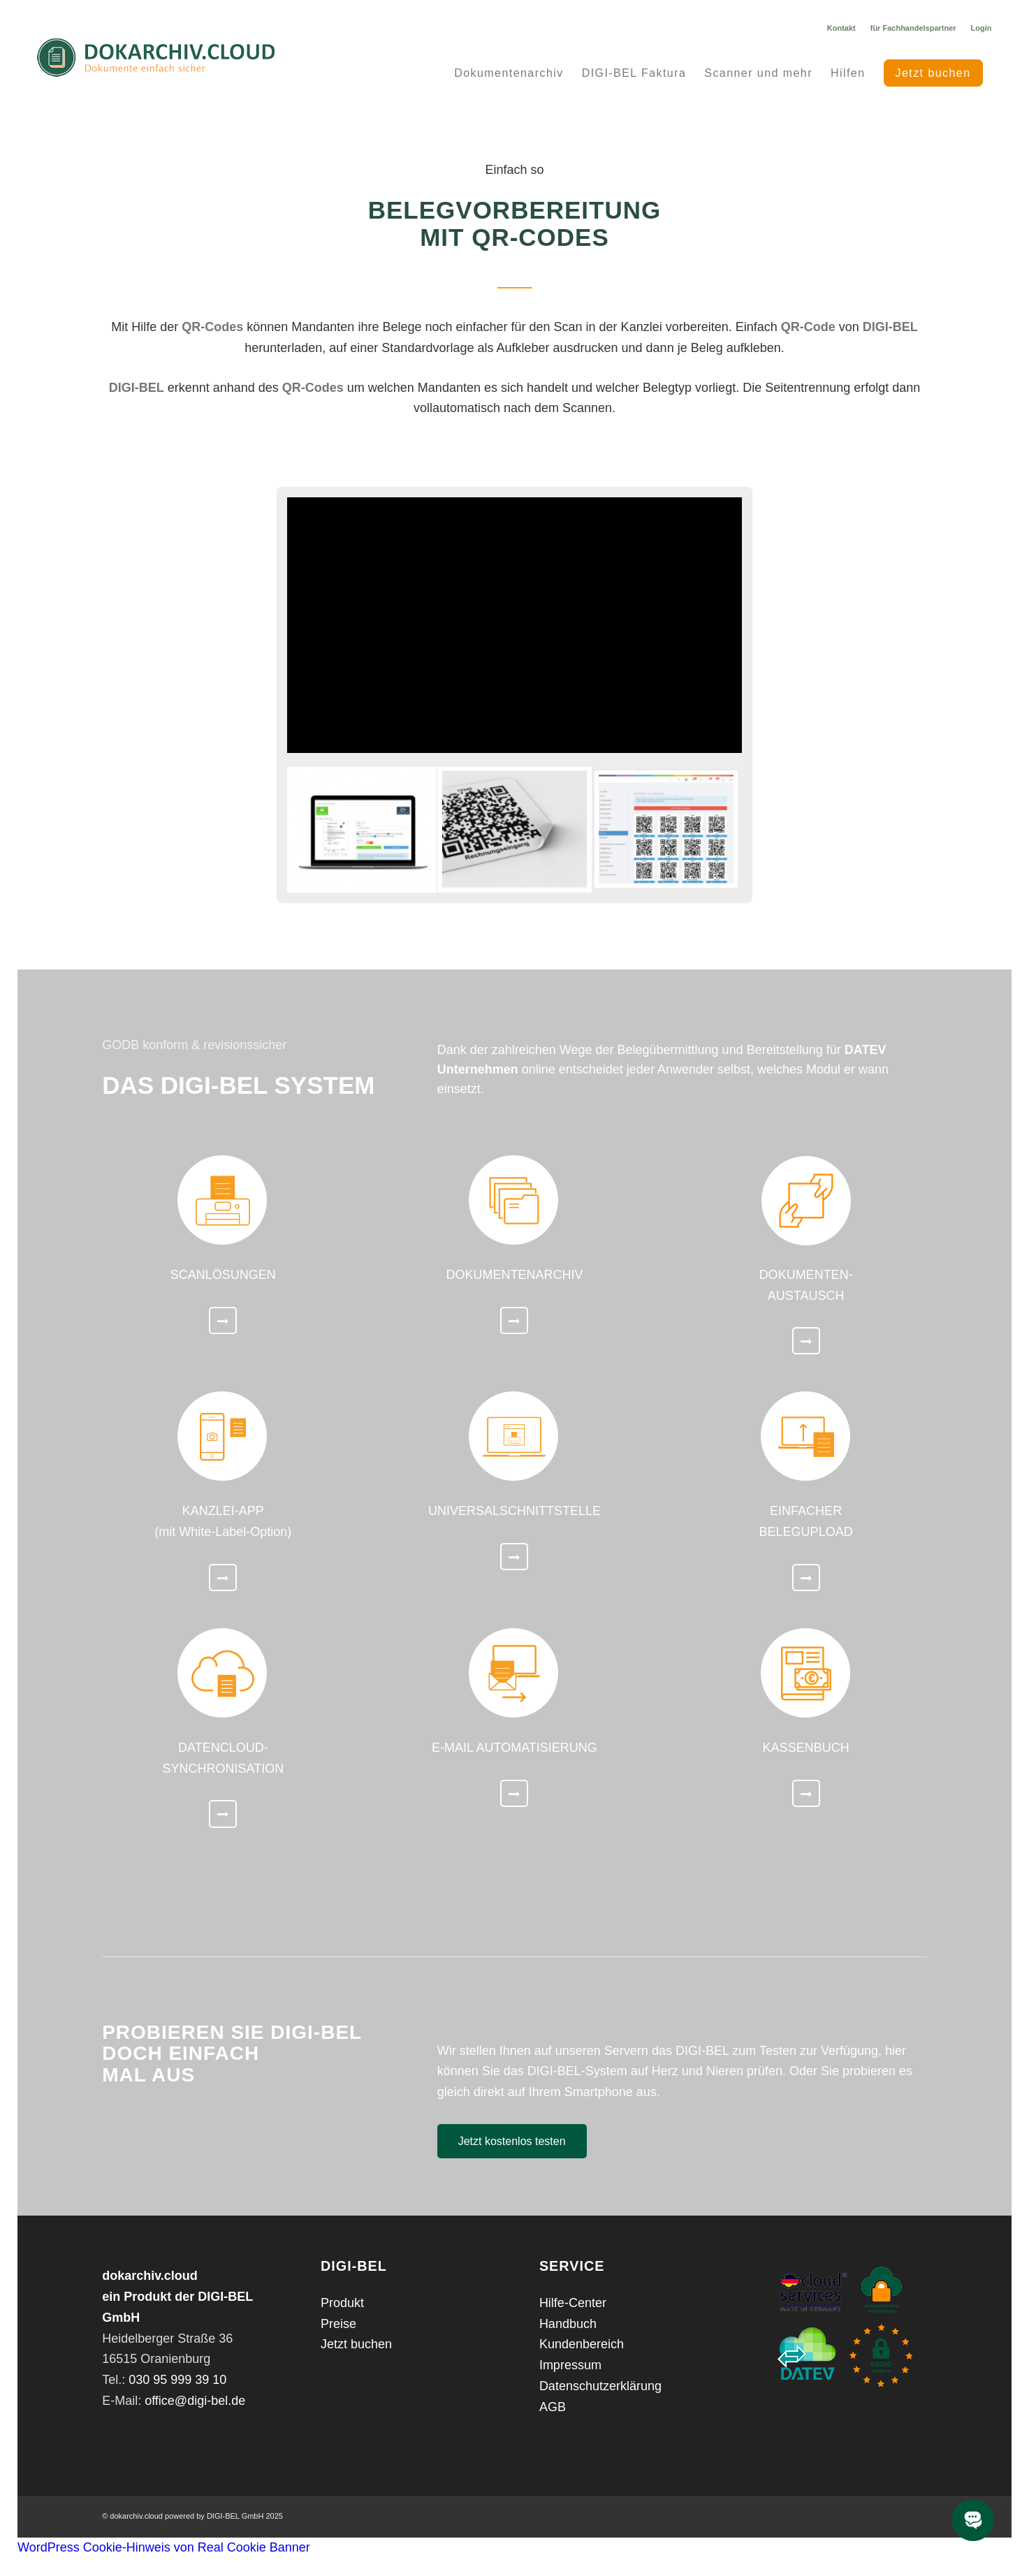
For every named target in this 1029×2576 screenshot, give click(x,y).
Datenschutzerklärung (600, 2386)
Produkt (342, 2303)
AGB (552, 2407)
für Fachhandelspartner (913, 28)
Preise (338, 2324)
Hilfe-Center (572, 2303)
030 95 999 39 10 (177, 2380)
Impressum (570, 2365)
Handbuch (568, 2324)
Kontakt (841, 28)
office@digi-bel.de (195, 2401)
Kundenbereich (581, 2344)
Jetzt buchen (356, 2344)
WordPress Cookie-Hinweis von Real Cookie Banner (163, 2547)
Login (981, 28)
